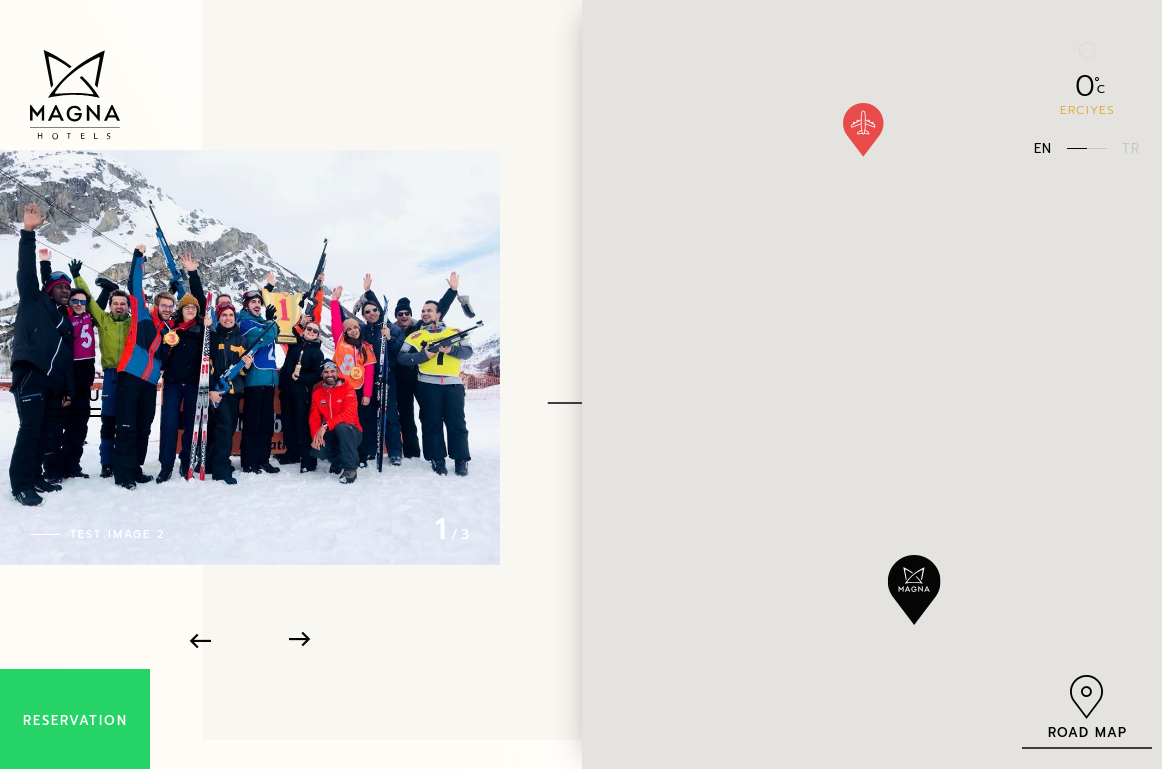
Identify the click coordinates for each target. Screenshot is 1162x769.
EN (1043, 147)
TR (1131, 147)
